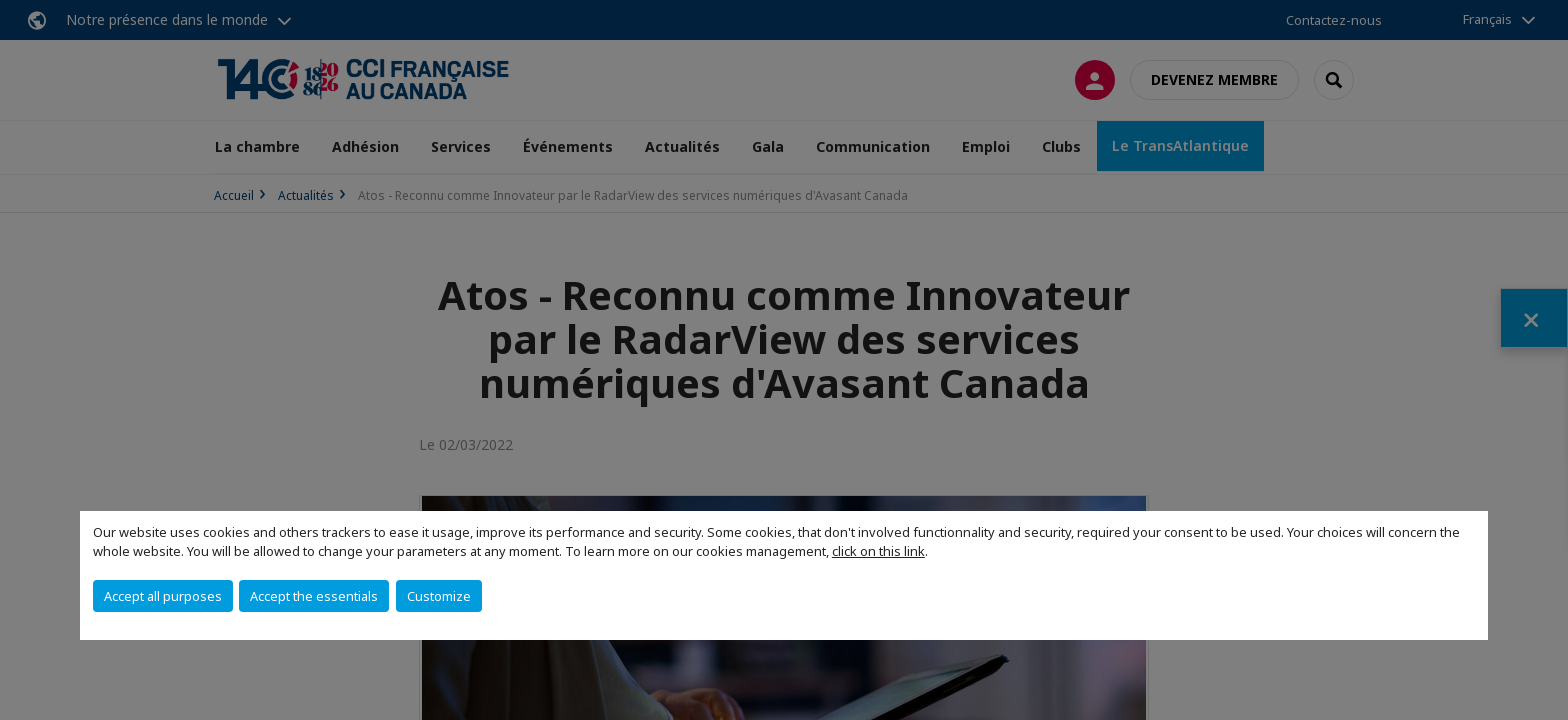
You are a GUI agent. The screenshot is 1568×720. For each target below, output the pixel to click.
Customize (439, 596)
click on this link (878, 551)
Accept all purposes (163, 596)
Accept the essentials (314, 596)
